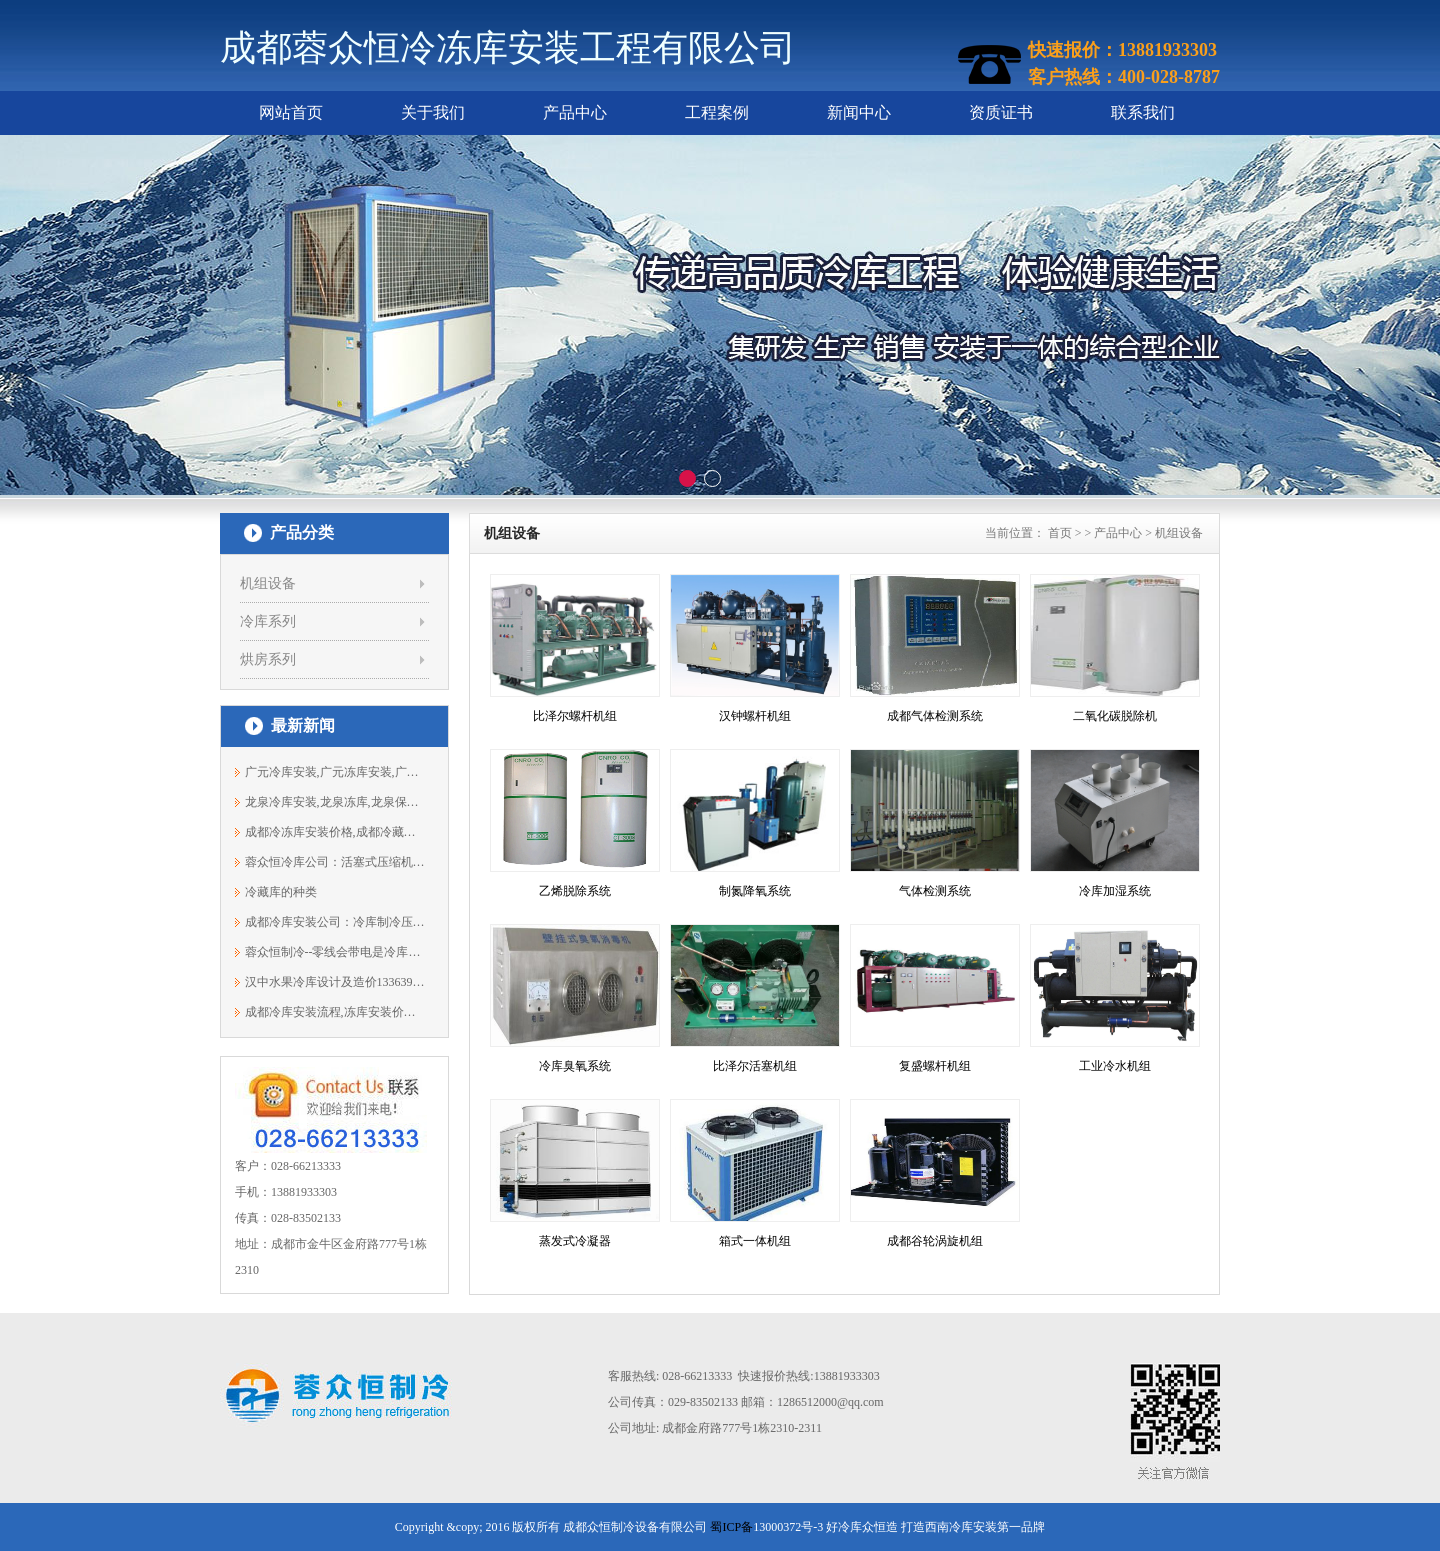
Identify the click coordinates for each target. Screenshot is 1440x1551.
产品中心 (575, 112)
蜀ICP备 (731, 1527)
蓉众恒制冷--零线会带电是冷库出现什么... (335, 952)
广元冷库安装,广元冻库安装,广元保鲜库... (335, 772)
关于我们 (433, 112)
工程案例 (717, 112)
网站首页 (291, 112)
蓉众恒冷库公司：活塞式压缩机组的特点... (335, 862)
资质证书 (1001, 112)
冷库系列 (268, 621)
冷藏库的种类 (281, 892)
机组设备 (268, 583)
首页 (1060, 533)
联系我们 (1143, 112)
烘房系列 (268, 659)
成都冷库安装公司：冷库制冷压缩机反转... (335, 922)
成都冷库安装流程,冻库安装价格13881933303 (335, 1012)
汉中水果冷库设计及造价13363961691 (335, 982)
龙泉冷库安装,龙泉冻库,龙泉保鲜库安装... (335, 802)
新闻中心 (859, 112)
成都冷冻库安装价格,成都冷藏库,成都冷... (335, 832)
